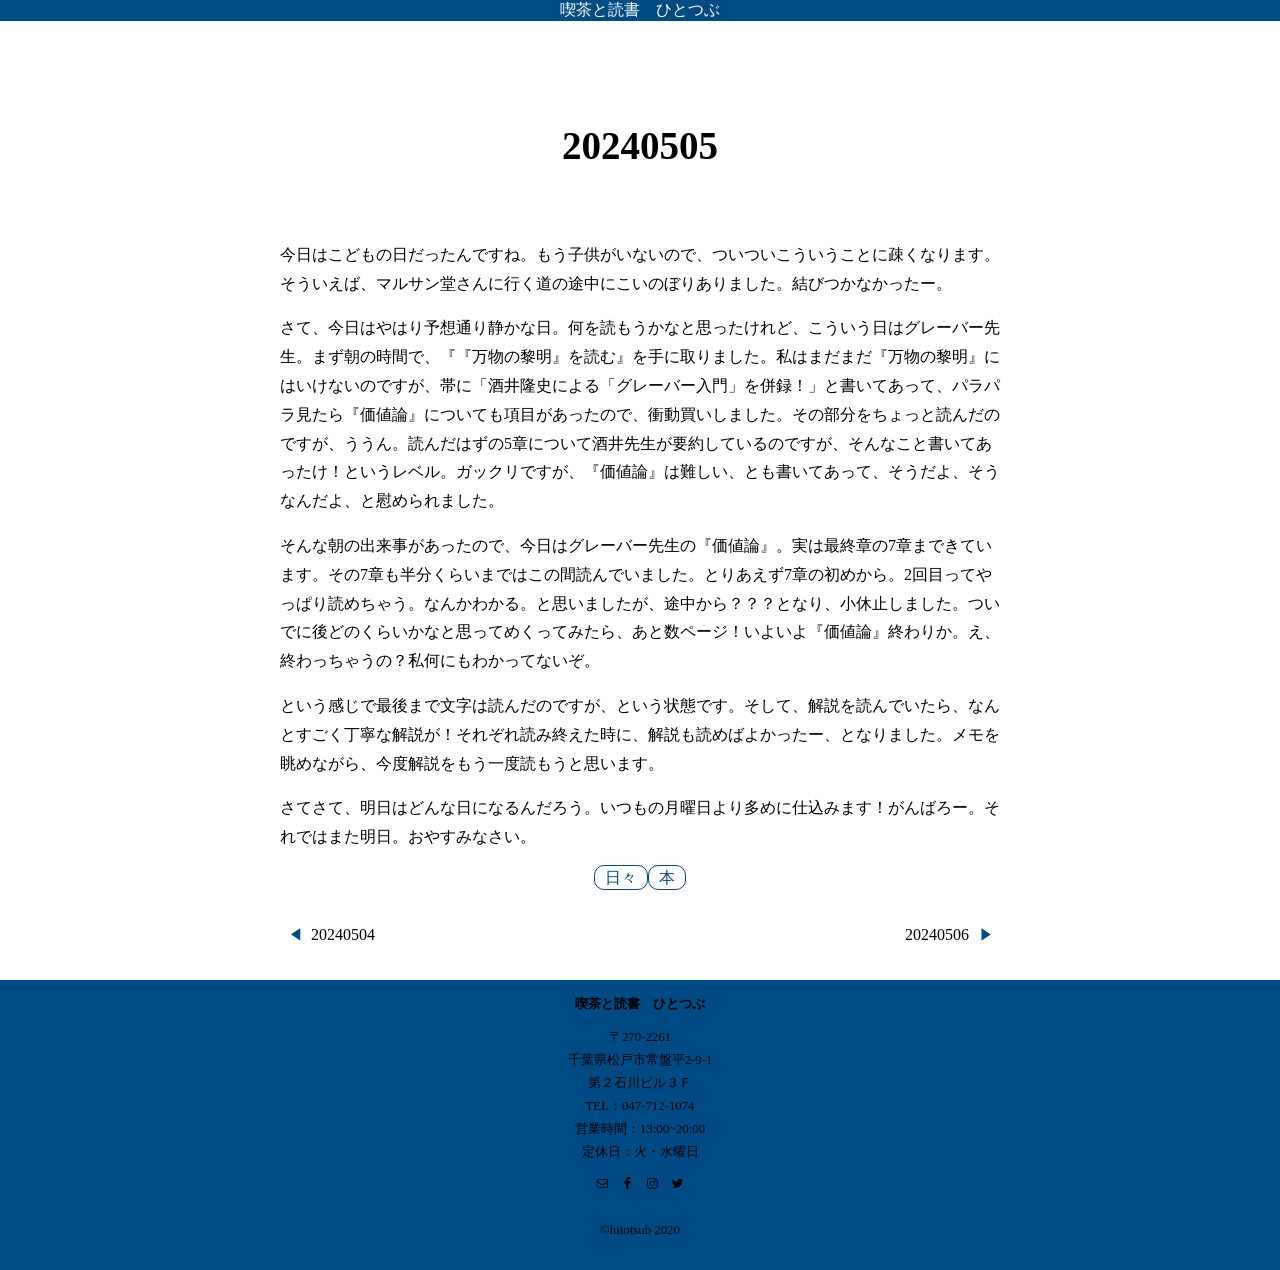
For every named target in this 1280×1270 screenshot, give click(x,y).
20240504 (343, 934)
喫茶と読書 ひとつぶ (640, 9)
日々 (621, 877)
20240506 (937, 934)
